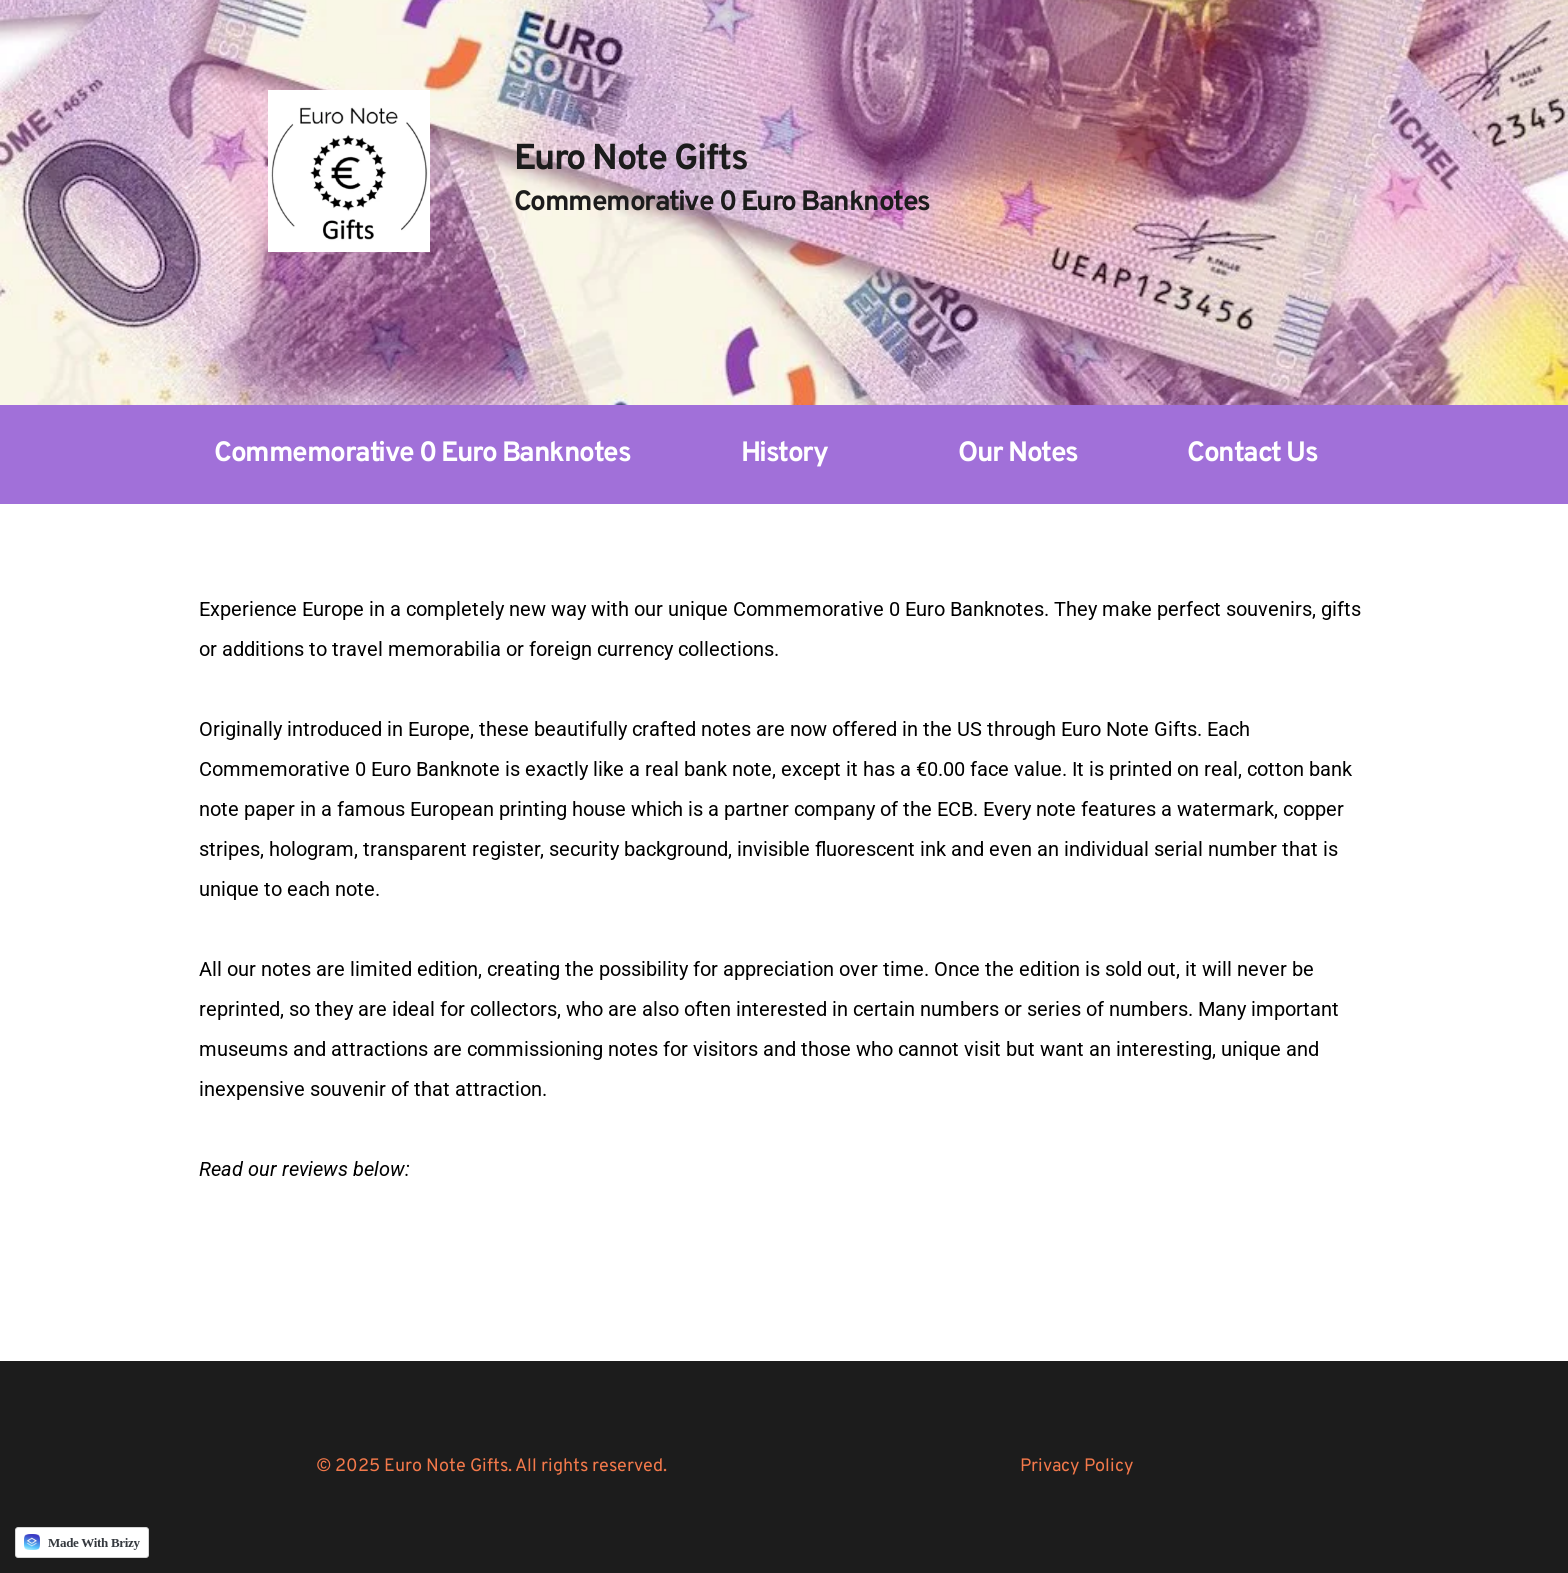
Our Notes (1018, 454)
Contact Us (1252, 454)
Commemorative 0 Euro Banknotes (422, 454)
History (784, 454)
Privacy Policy (1077, 1466)
